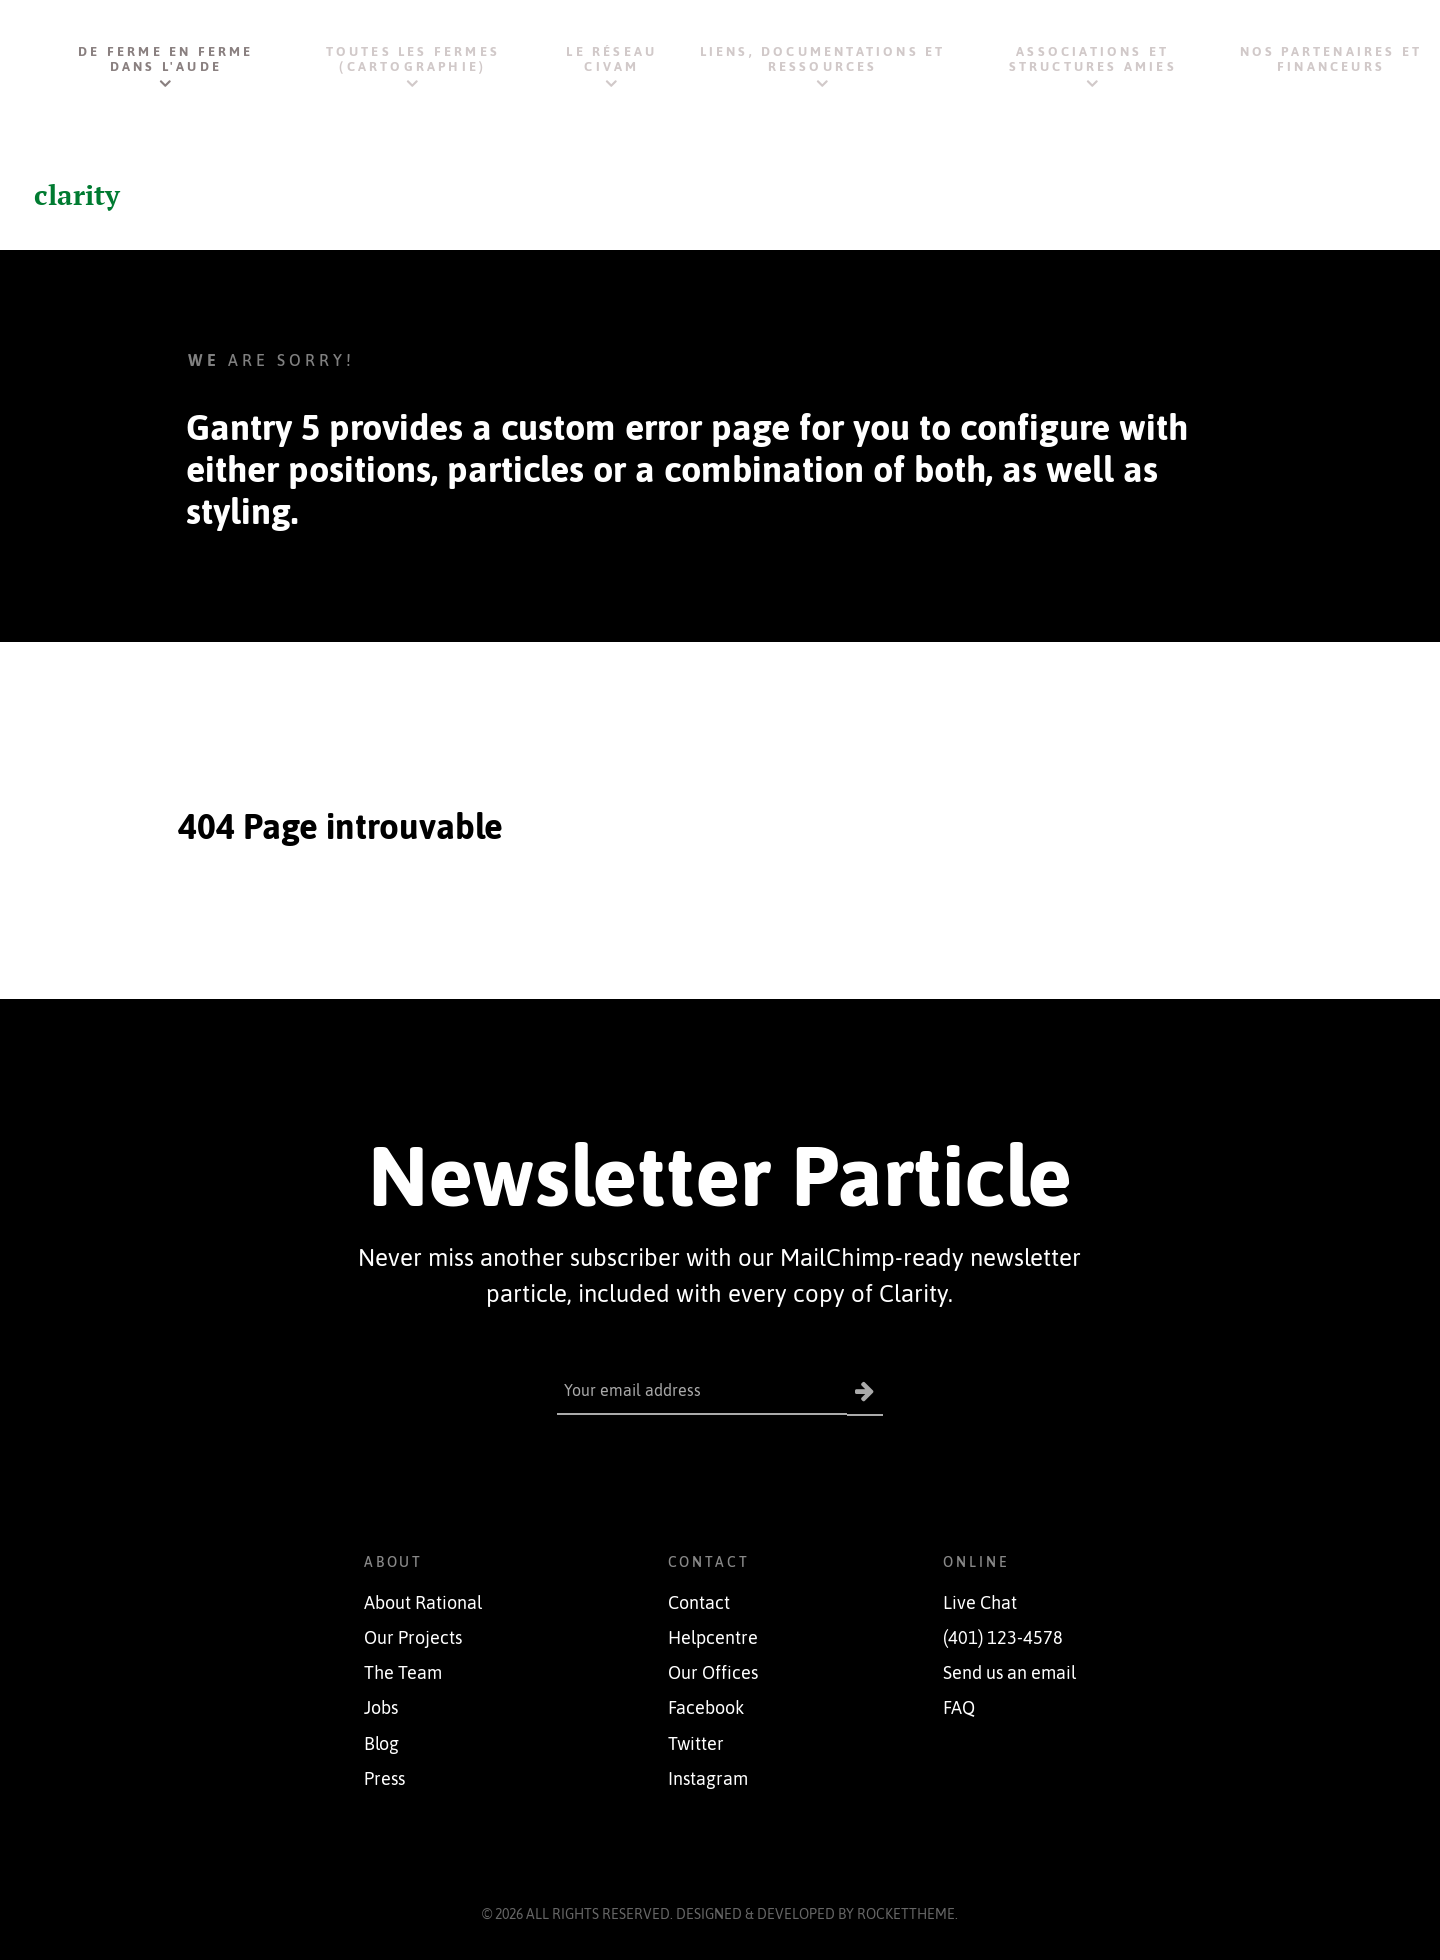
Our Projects (413, 1638)
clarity (79, 194)
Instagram (708, 1779)
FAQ (959, 1708)
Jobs (381, 1708)
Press (384, 1779)
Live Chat (980, 1603)
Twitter (696, 1743)
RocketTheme (906, 1914)
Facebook (706, 1708)
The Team (403, 1673)
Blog (381, 1743)
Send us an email (1009, 1673)
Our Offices (713, 1673)
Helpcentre (713, 1638)
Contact (699, 1603)
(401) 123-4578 (1003, 1638)
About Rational (423, 1603)
